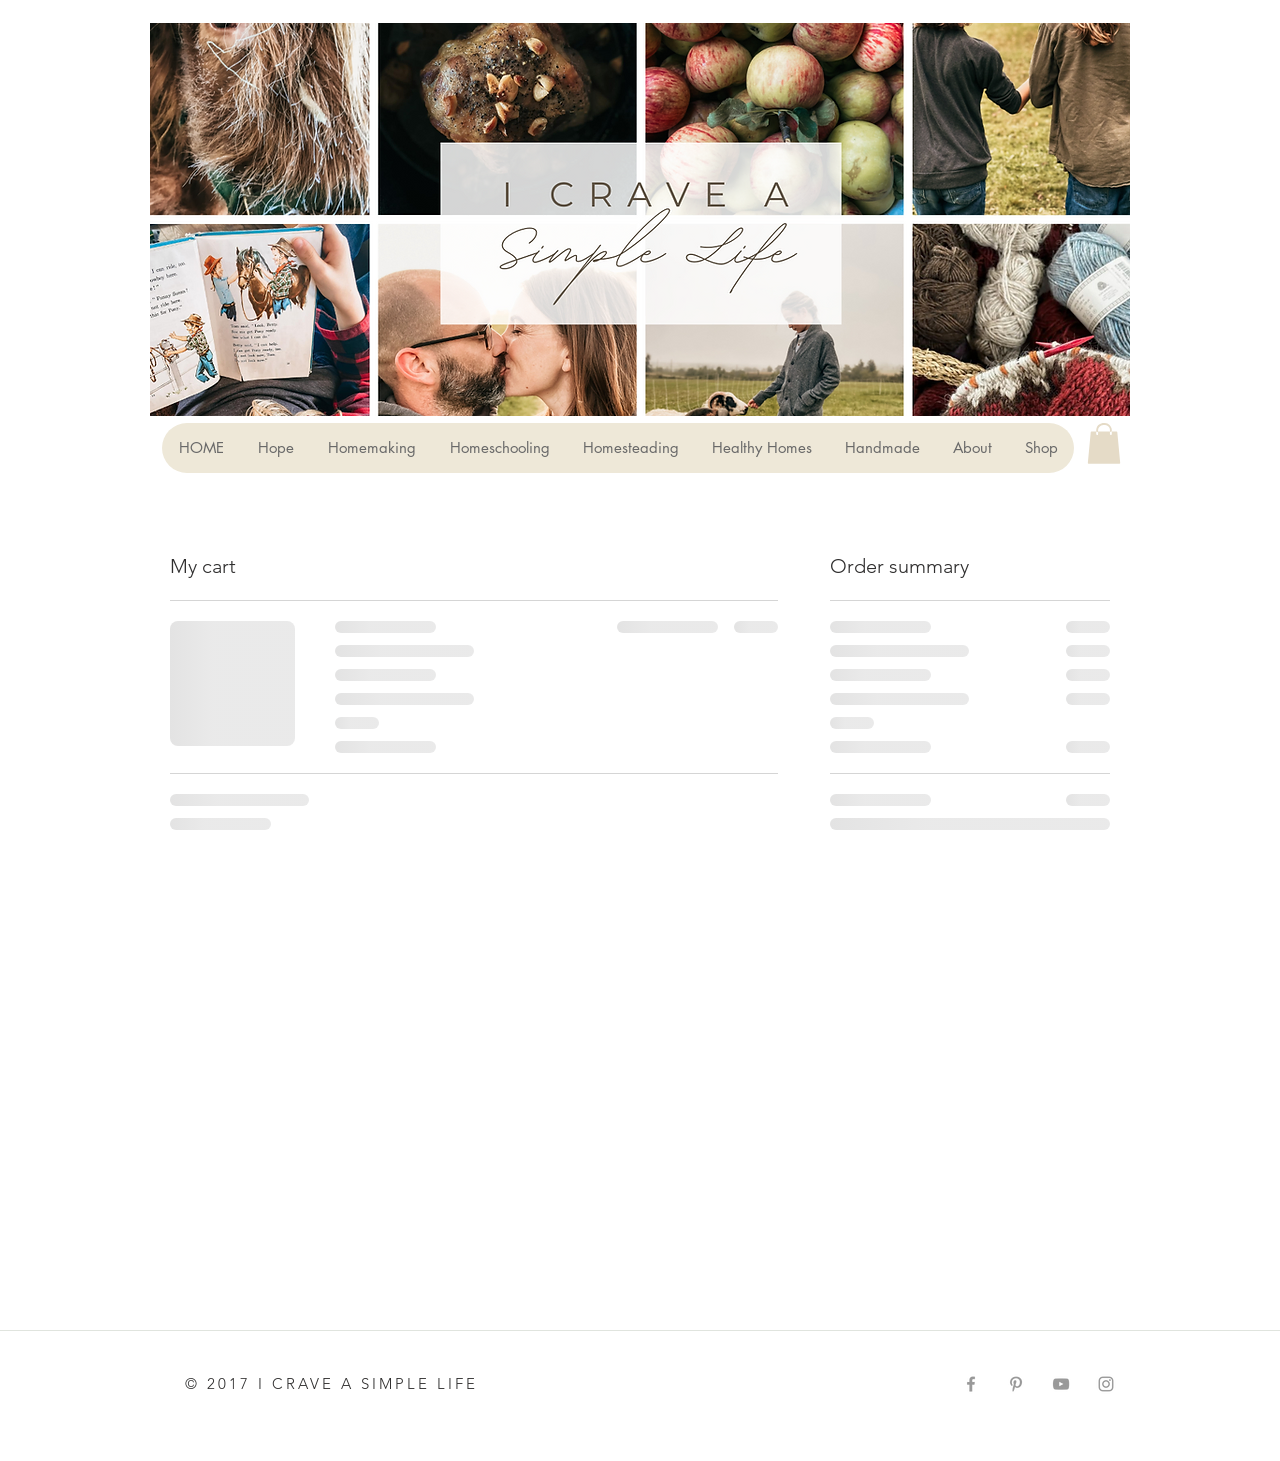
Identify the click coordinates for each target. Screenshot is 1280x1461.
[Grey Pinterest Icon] (1016, 1384)
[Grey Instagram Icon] (1106, 1384)
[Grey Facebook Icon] (971, 1384)
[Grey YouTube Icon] (1061, 1384)
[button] (1104, 443)
